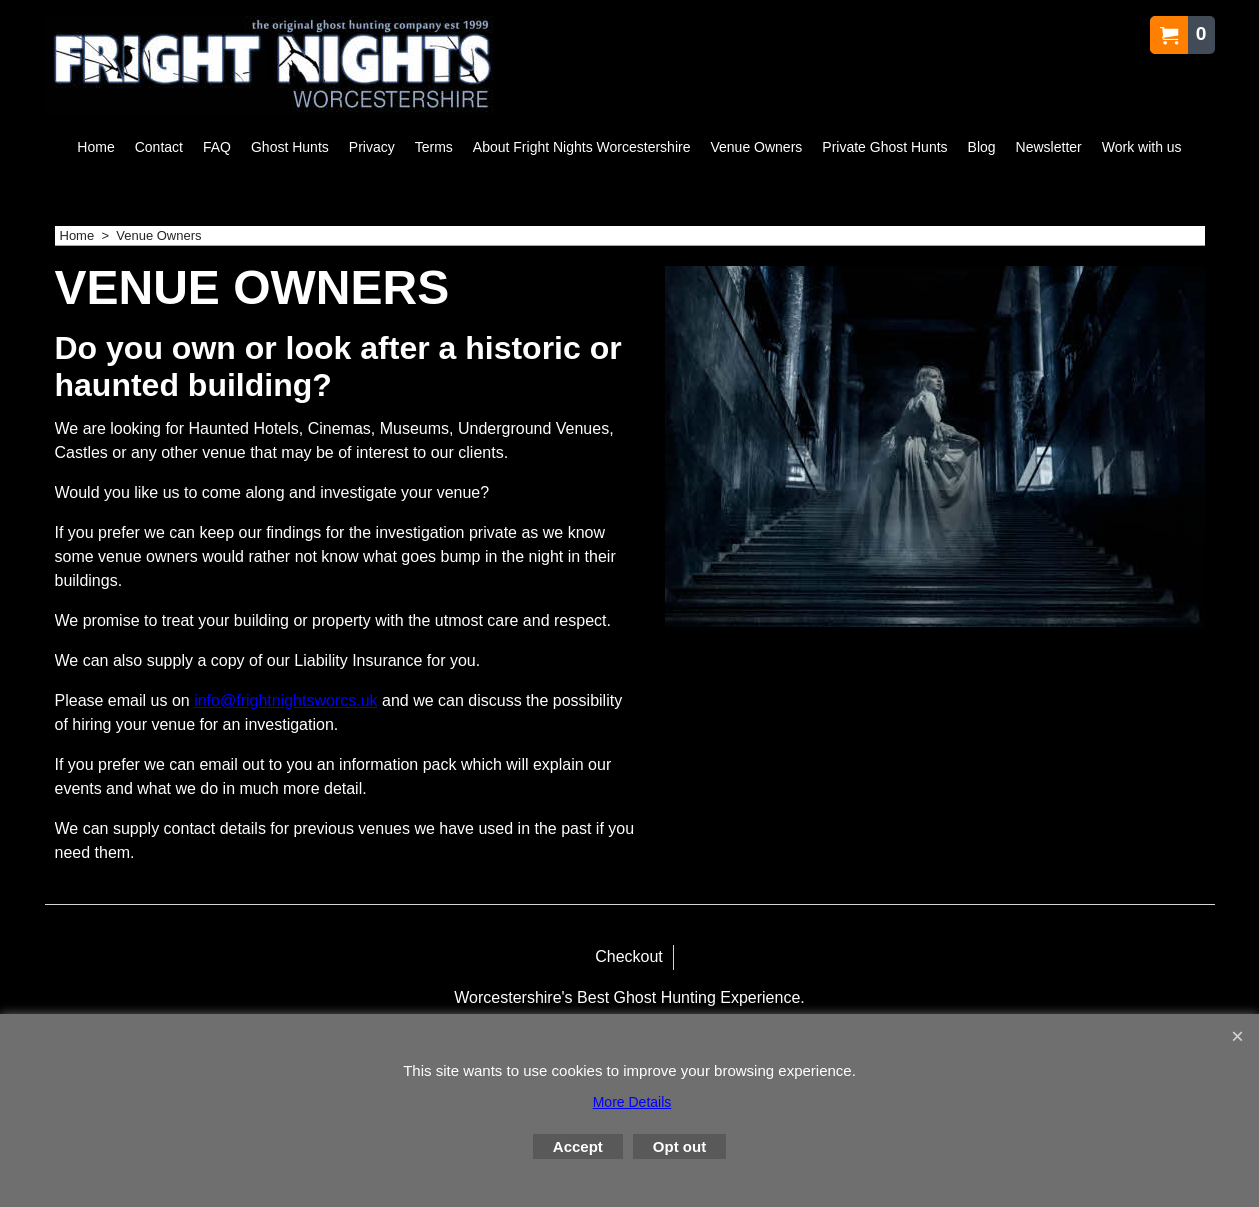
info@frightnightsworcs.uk (285, 700)
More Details (632, 1102)
